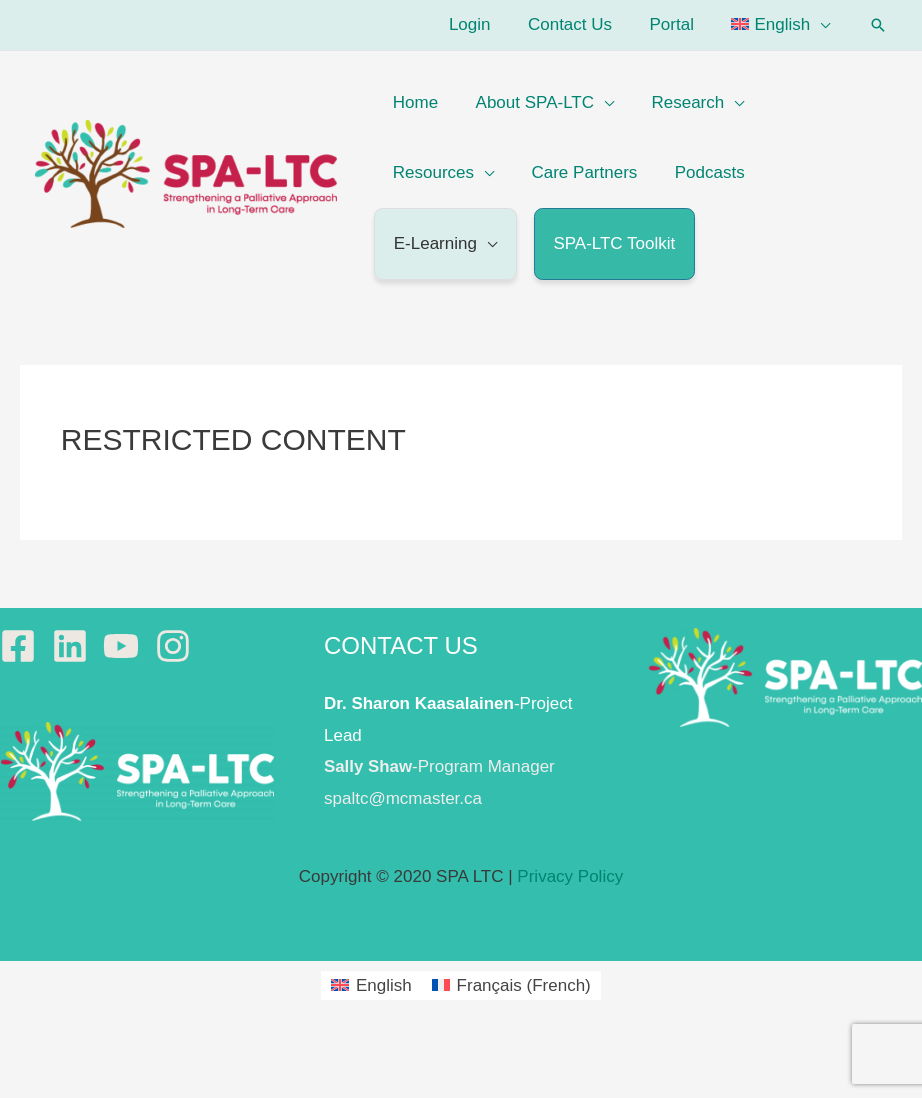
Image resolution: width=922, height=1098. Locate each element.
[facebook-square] (23, 646)
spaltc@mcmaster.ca (403, 798)
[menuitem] (782, 25)
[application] (822, 24)
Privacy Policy (570, 876)
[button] (878, 25)
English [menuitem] (384, 985)
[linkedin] (75, 646)
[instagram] (178, 646)
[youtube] (126, 646)
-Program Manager (440, 766)
